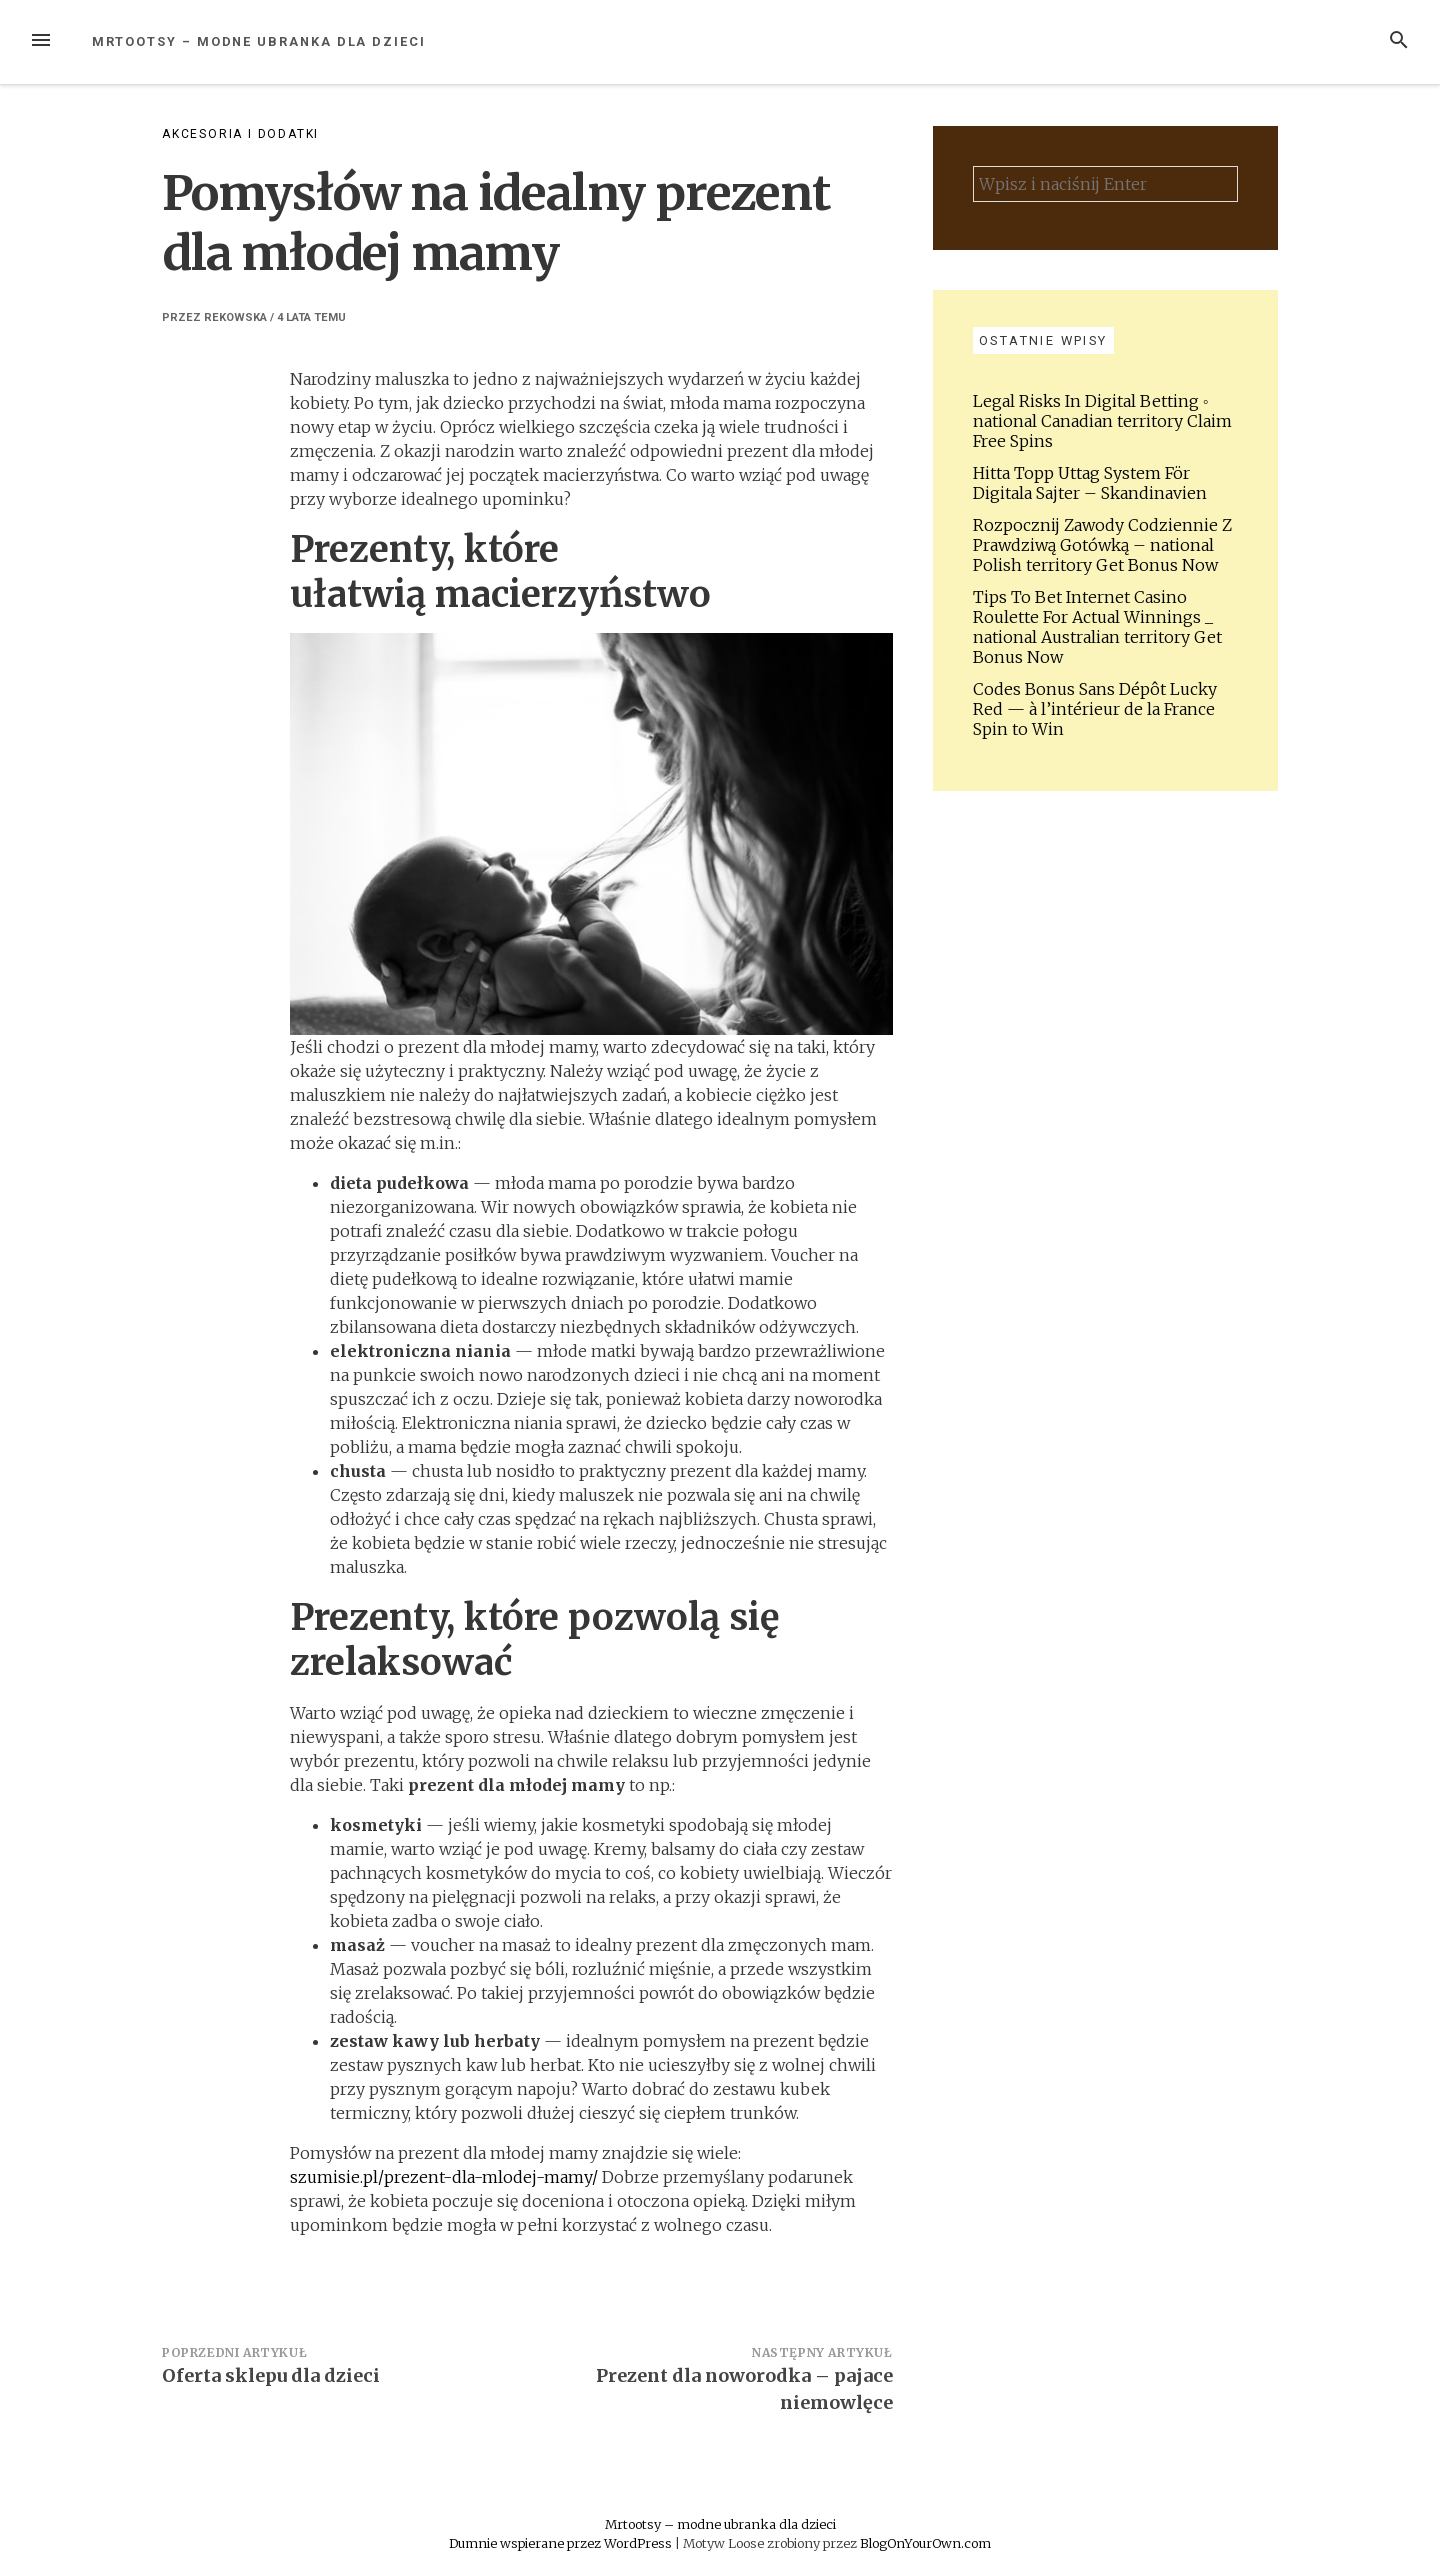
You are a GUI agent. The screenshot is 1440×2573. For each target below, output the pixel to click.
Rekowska (235, 317)
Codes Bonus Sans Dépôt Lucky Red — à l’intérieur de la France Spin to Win (1095, 709)
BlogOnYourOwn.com (925, 2543)
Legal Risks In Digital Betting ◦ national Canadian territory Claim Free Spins (1102, 421)
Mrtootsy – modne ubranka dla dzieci (259, 41)
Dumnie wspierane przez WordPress (562, 2543)
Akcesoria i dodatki (240, 134)
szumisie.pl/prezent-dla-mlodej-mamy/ (444, 2177)
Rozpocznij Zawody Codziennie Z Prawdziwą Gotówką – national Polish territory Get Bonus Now (1102, 545)
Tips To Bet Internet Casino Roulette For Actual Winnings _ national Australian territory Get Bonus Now (1097, 627)
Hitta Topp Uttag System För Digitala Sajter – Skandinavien (1090, 483)
